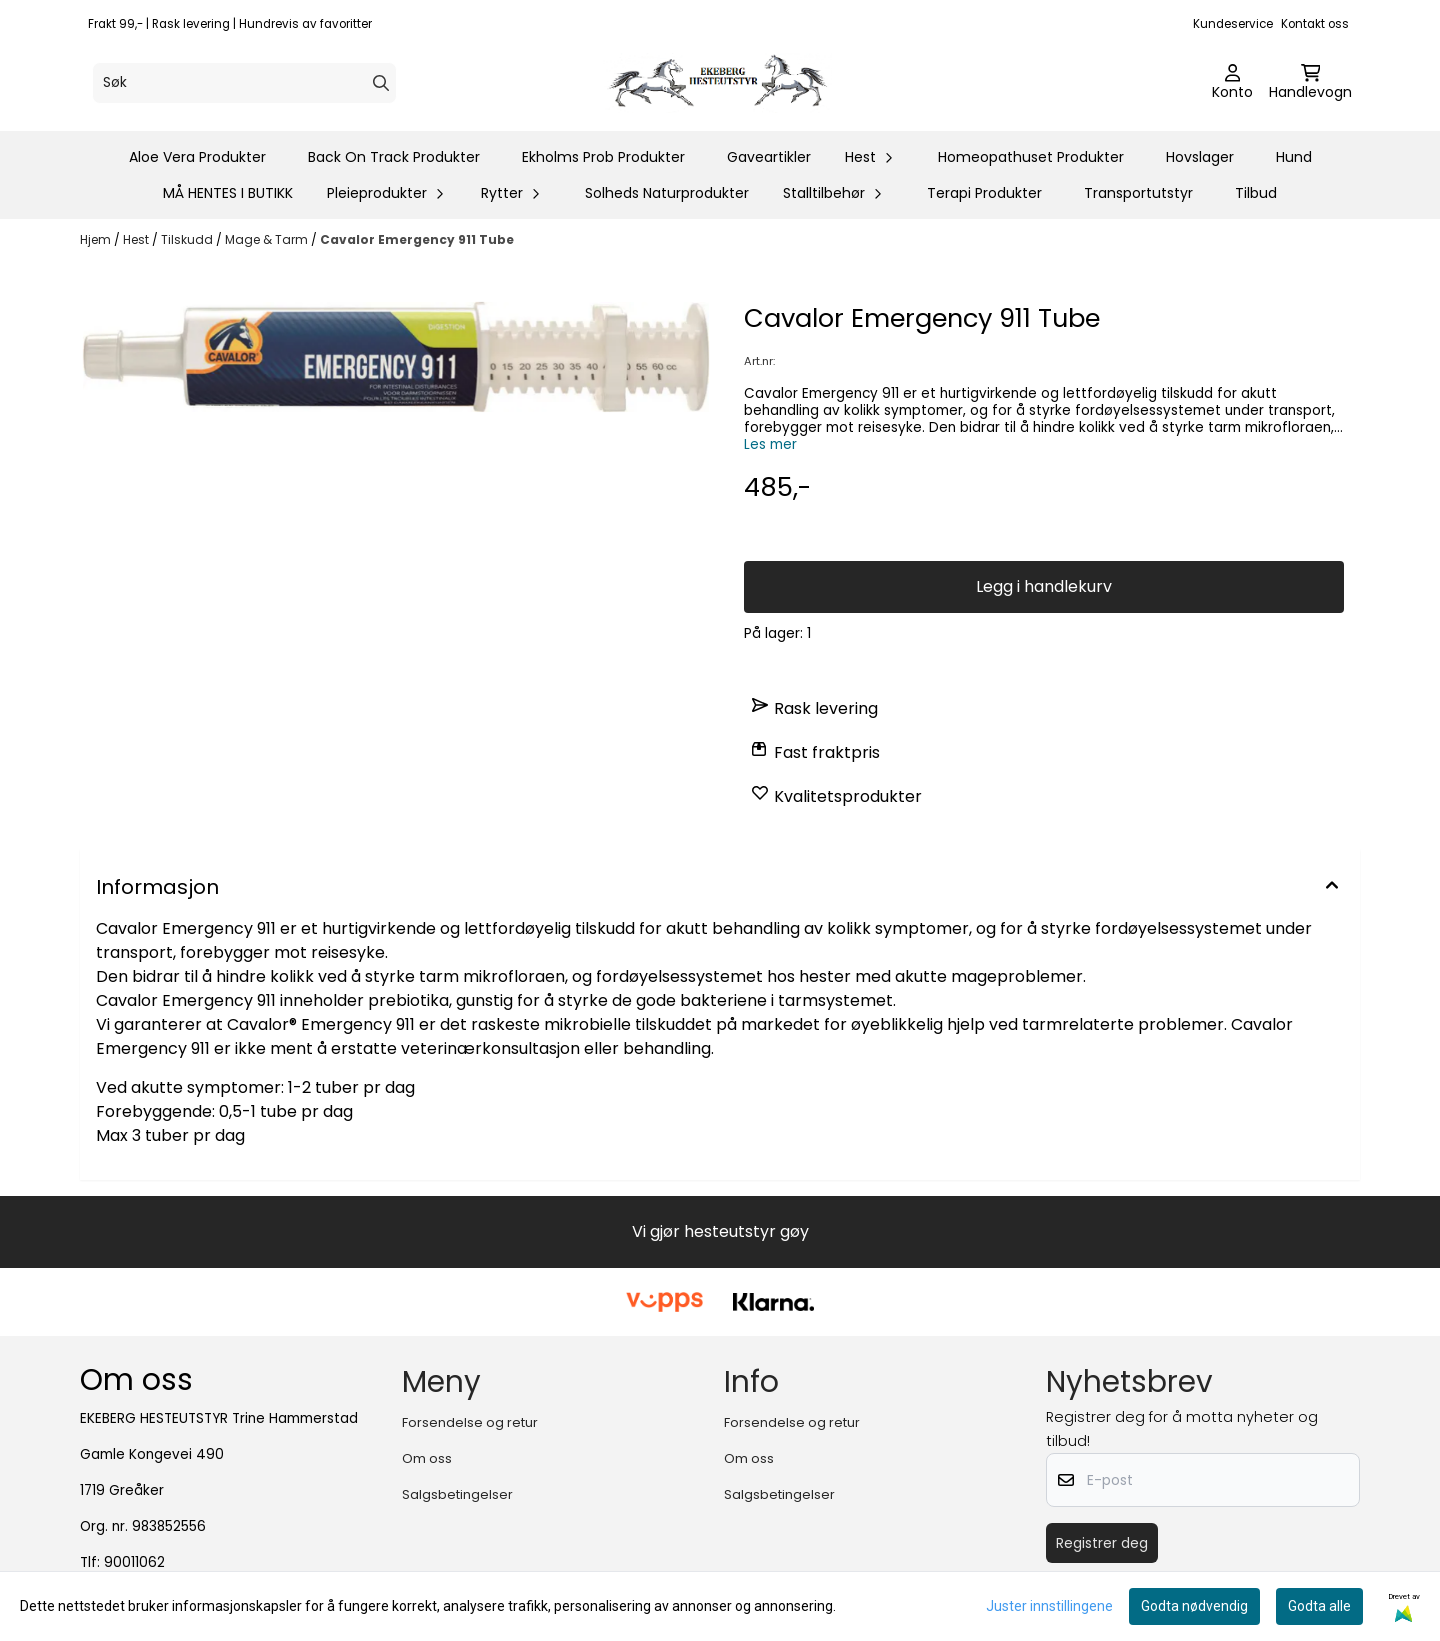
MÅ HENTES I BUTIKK (228, 193)
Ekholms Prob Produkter (603, 157)
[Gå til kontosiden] (1232, 83)
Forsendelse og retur (470, 1422)
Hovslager (1200, 157)
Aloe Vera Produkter (197, 157)
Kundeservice (1233, 24)
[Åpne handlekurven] (1310, 83)
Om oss (427, 1458)
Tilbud (1256, 193)
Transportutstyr (1138, 193)
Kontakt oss (1315, 24)
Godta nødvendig (1194, 1606)
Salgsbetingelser (457, 1494)
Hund (1294, 157)
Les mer (770, 444)
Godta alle (1319, 1606)
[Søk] (244, 83)
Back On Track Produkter (394, 157)
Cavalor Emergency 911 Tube (417, 239)
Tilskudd (188, 239)
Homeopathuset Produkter (1031, 157)
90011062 (134, 1562)
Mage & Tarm (268, 239)
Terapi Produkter (984, 193)
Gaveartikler (769, 157)
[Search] (381, 83)
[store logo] (726, 83)
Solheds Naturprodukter (667, 193)
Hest (137, 239)
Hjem (97, 239)
